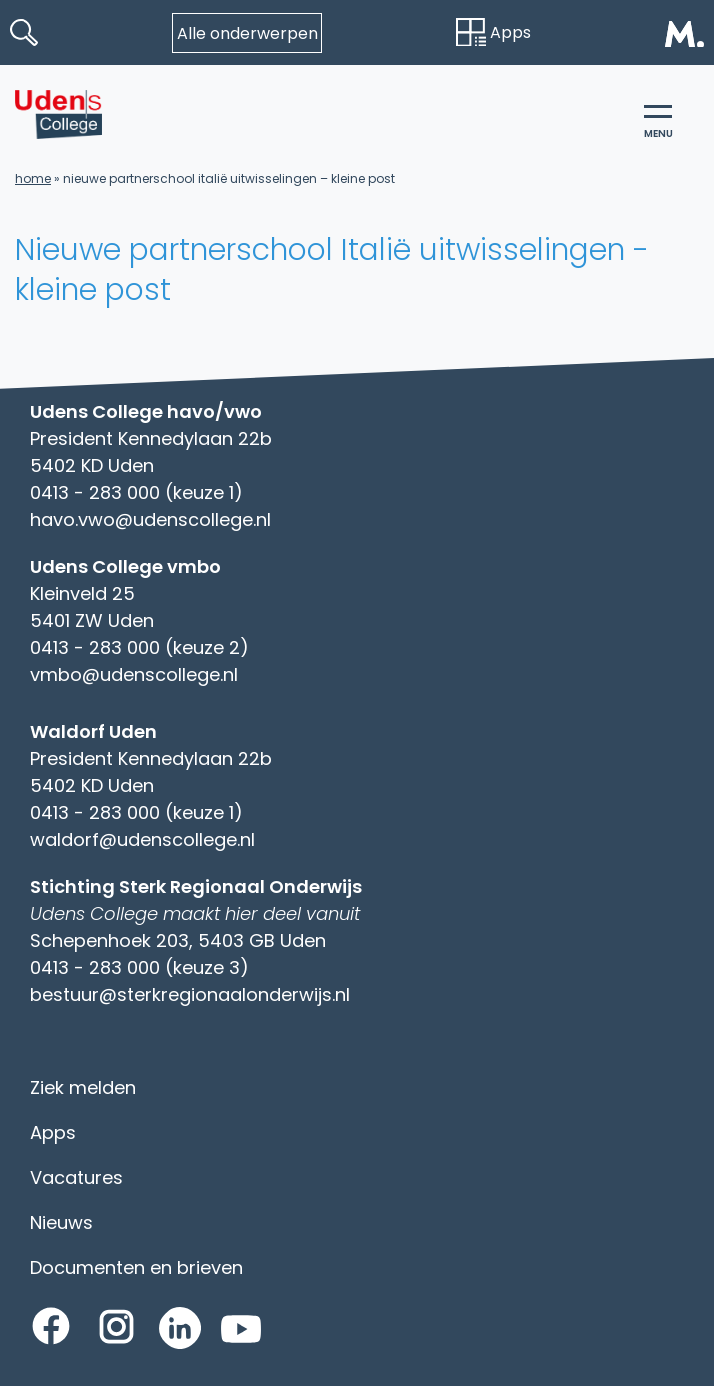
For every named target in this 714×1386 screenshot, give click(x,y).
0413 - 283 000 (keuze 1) (136, 492)
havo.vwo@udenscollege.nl (150, 519)
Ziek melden (83, 1087)
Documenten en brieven (136, 1267)
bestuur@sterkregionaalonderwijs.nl (190, 994)
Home (33, 178)
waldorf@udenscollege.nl (142, 839)
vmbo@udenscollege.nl (134, 674)
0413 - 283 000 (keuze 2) (139, 647)
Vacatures (76, 1177)
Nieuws (61, 1222)
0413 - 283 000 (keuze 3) (139, 967)
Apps (493, 32)
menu (658, 123)
